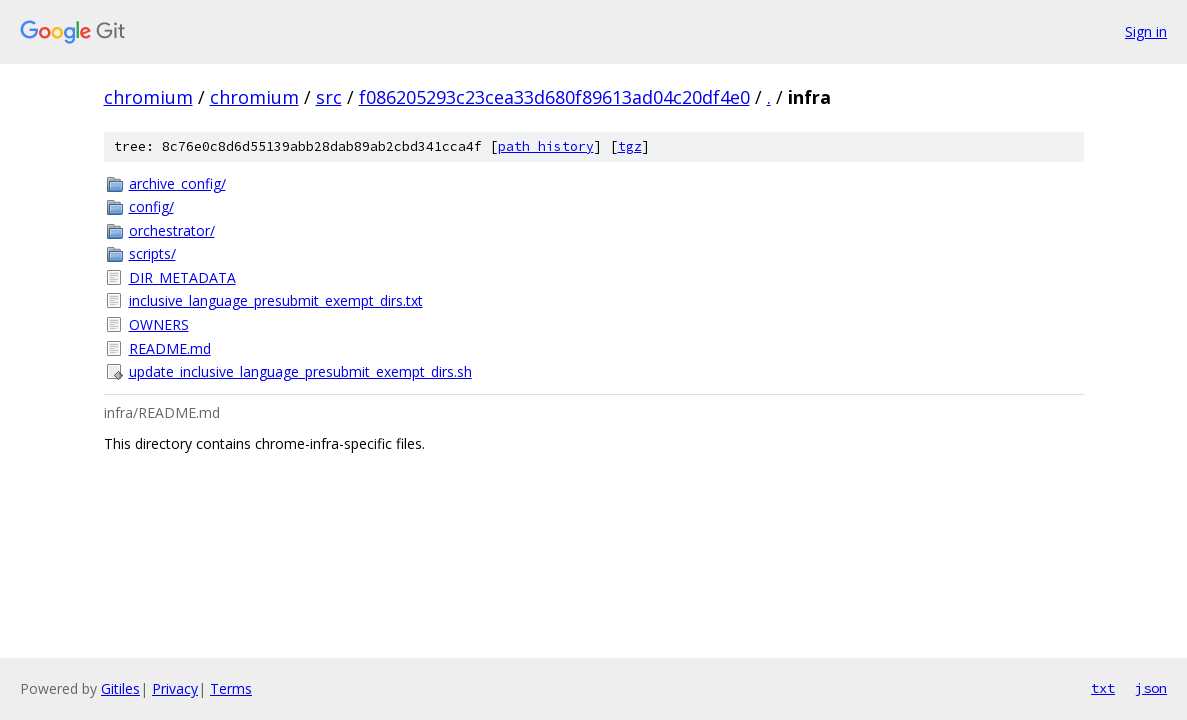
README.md (170, 348)
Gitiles (120, 688)
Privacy (175, 688)
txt (1103, 688)
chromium (148, 97)
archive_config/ (177, 183)
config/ (151, 206)
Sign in (1146, 31)
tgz (630, 146)
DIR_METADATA (182, 277)
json (1151, 688)
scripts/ (152, 253)
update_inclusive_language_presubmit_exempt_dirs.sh (300, 371)
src (329, 97)
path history (546, 146)
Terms (231, 688)
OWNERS (159, 324)
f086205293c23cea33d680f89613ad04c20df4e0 (554, 97)
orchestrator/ (172, 230)
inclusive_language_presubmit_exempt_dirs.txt (276, 300)
